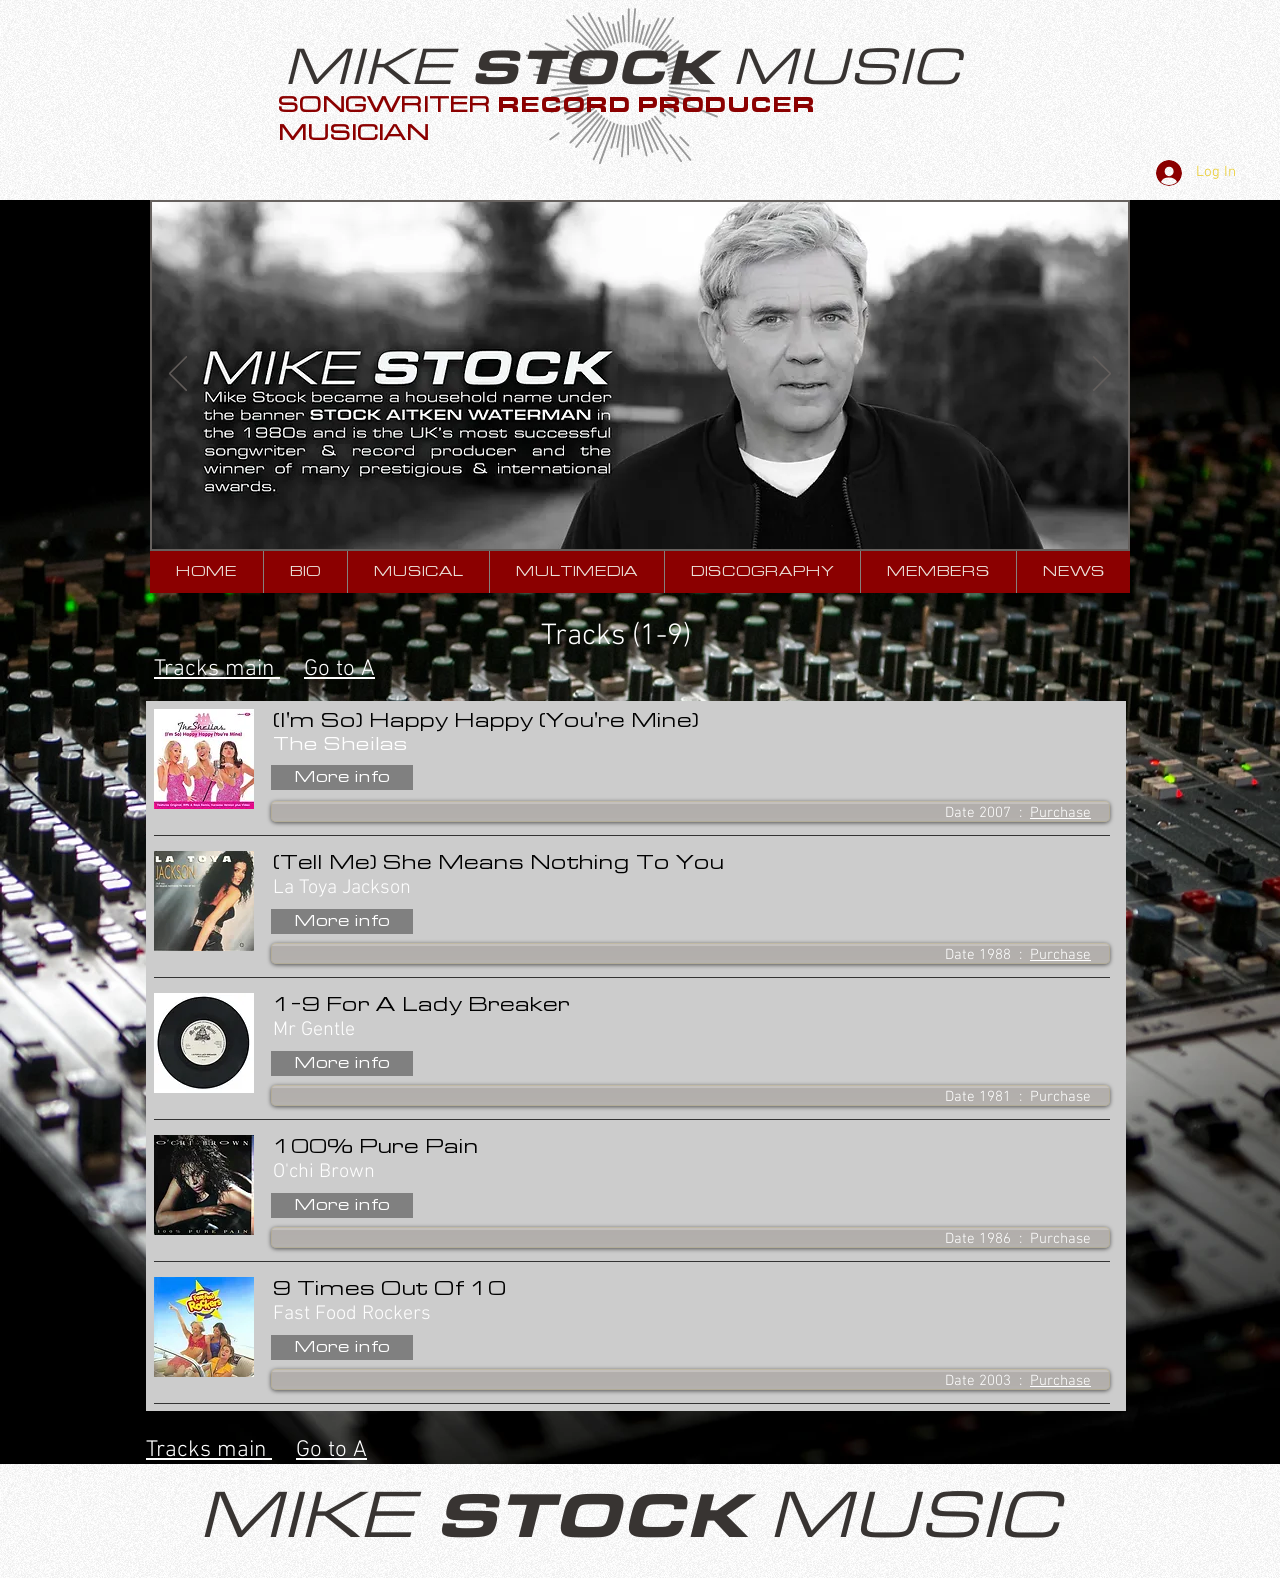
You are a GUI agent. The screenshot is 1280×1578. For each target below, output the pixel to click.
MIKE (377, 67)
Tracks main (217, 669)
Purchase (1060, 813)
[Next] (1102, 375)
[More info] (342, 777)
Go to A (339, 669)
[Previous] (178, 375)
